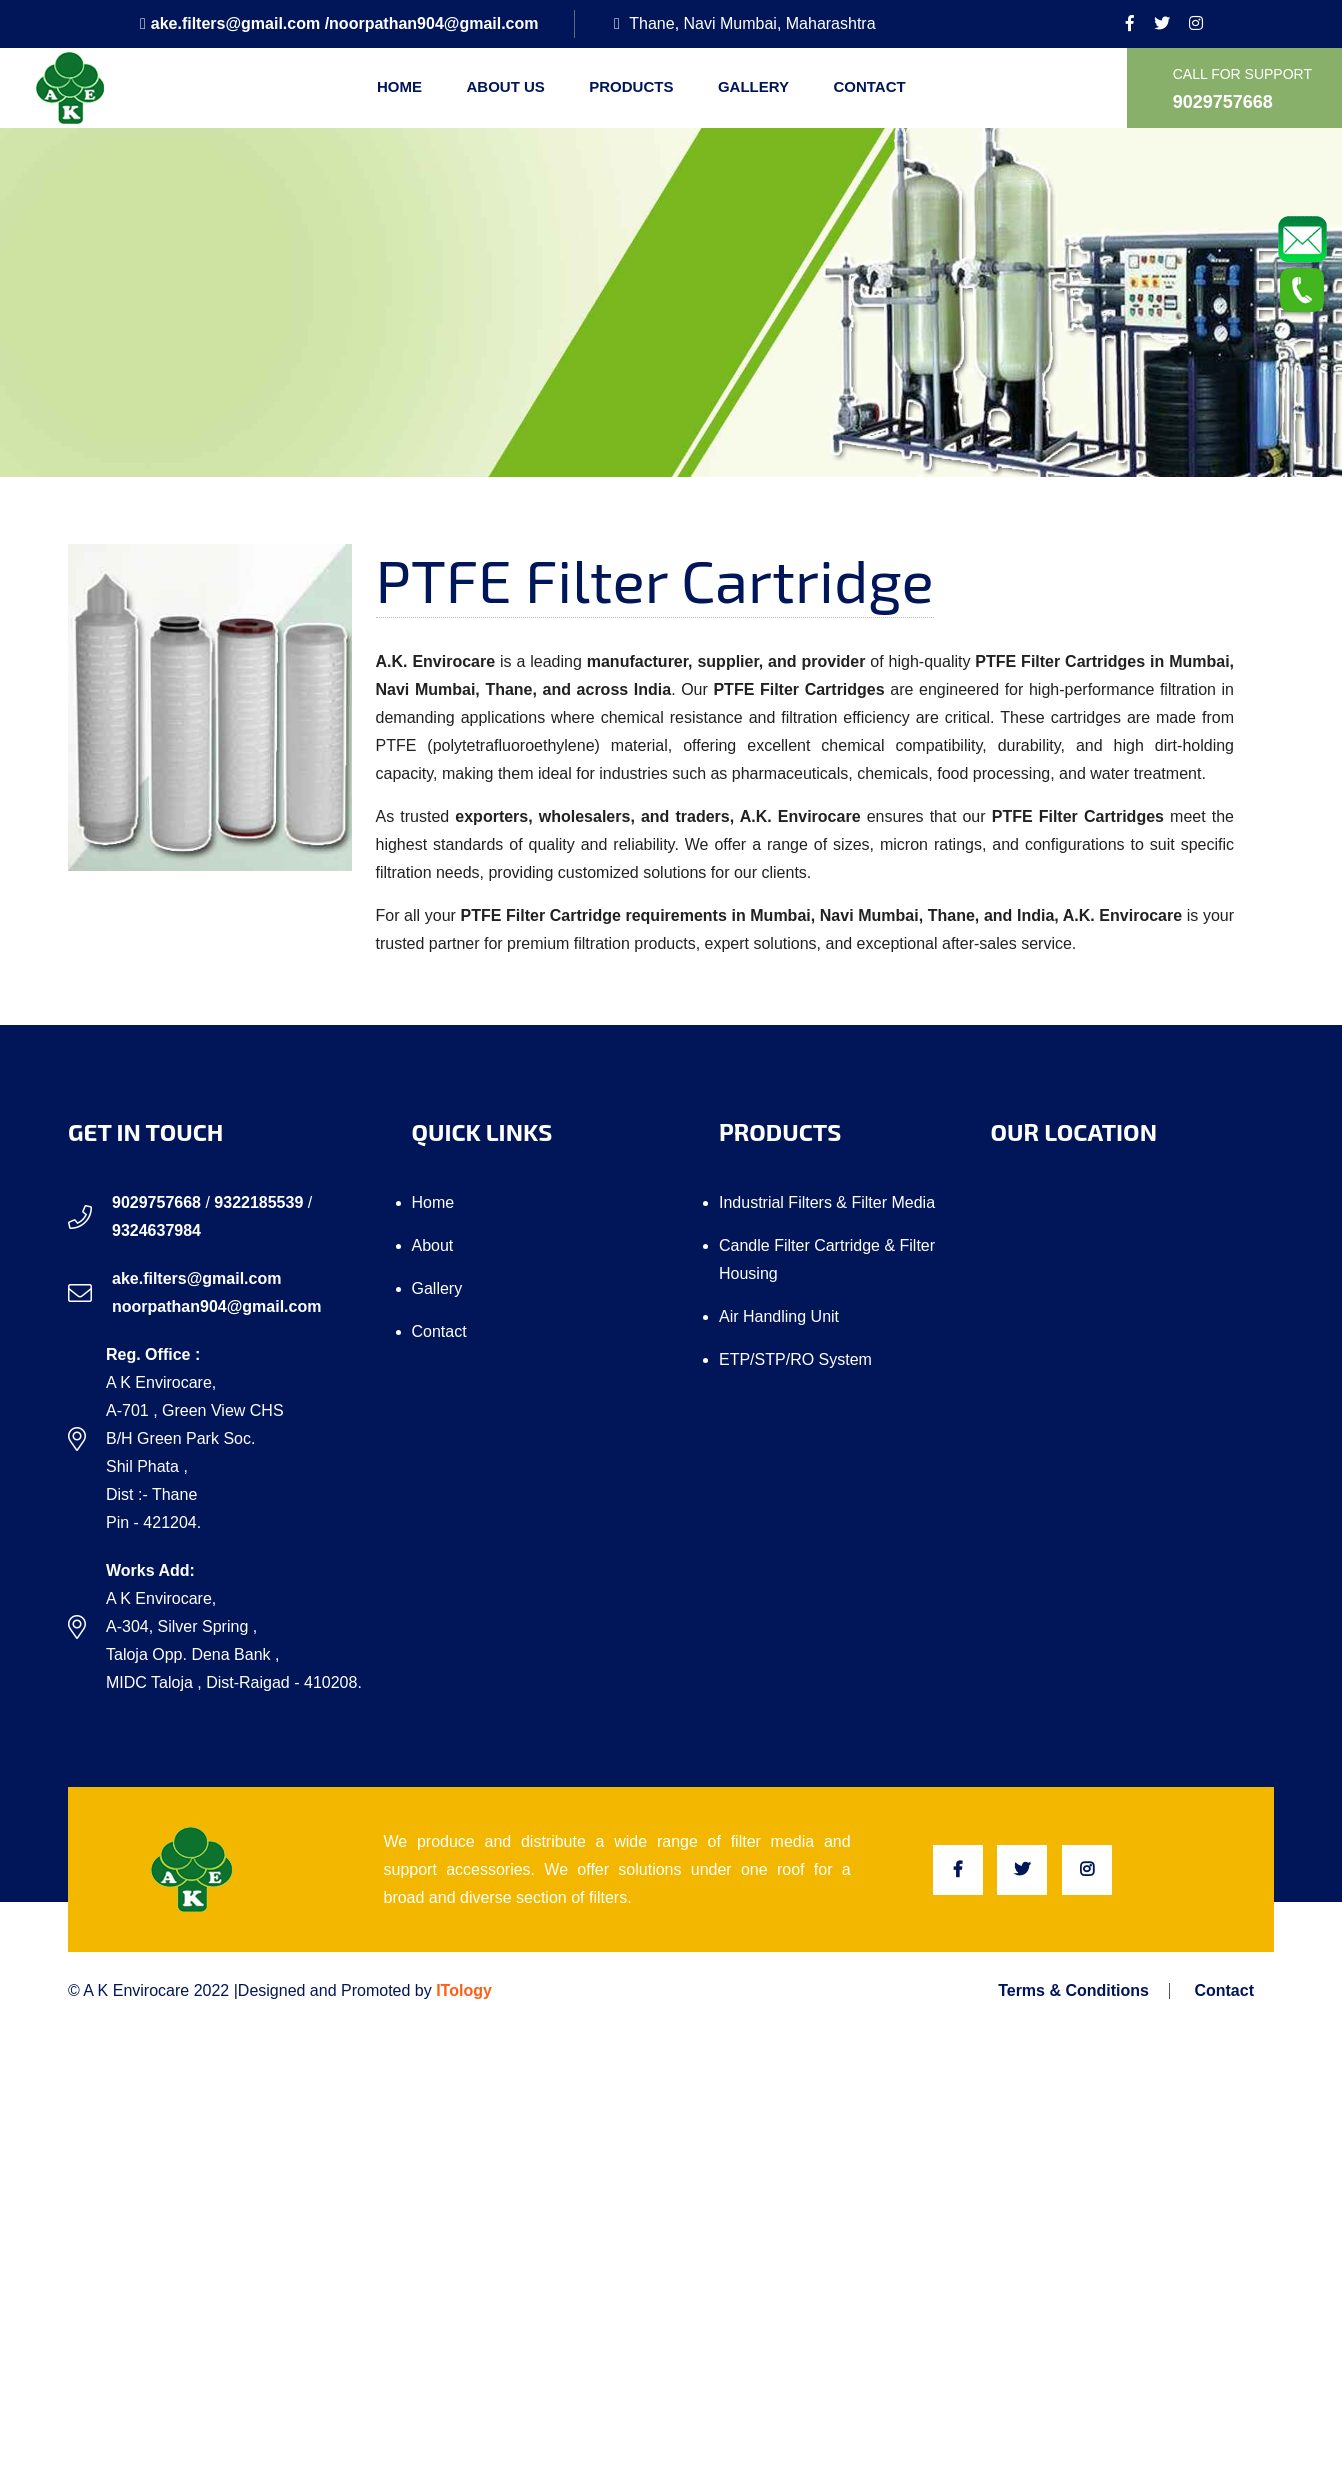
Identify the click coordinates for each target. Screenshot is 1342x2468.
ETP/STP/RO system (795, 1359)
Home (399, 86)
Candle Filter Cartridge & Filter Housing (827, 1259)
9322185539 (258, 1202)
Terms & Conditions (1073, 1991)
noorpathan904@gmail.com (433, 23)
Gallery (753, 86)
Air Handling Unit (779, 1316)
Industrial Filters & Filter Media (827, 1202)
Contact (869, 86)
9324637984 (156, 1230)
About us (505, 86)
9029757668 (156, 1202)
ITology (464, 1990)
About (433, 1245)
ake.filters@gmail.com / (234, 23)
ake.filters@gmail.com (196, 1278)
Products (631, 86)
